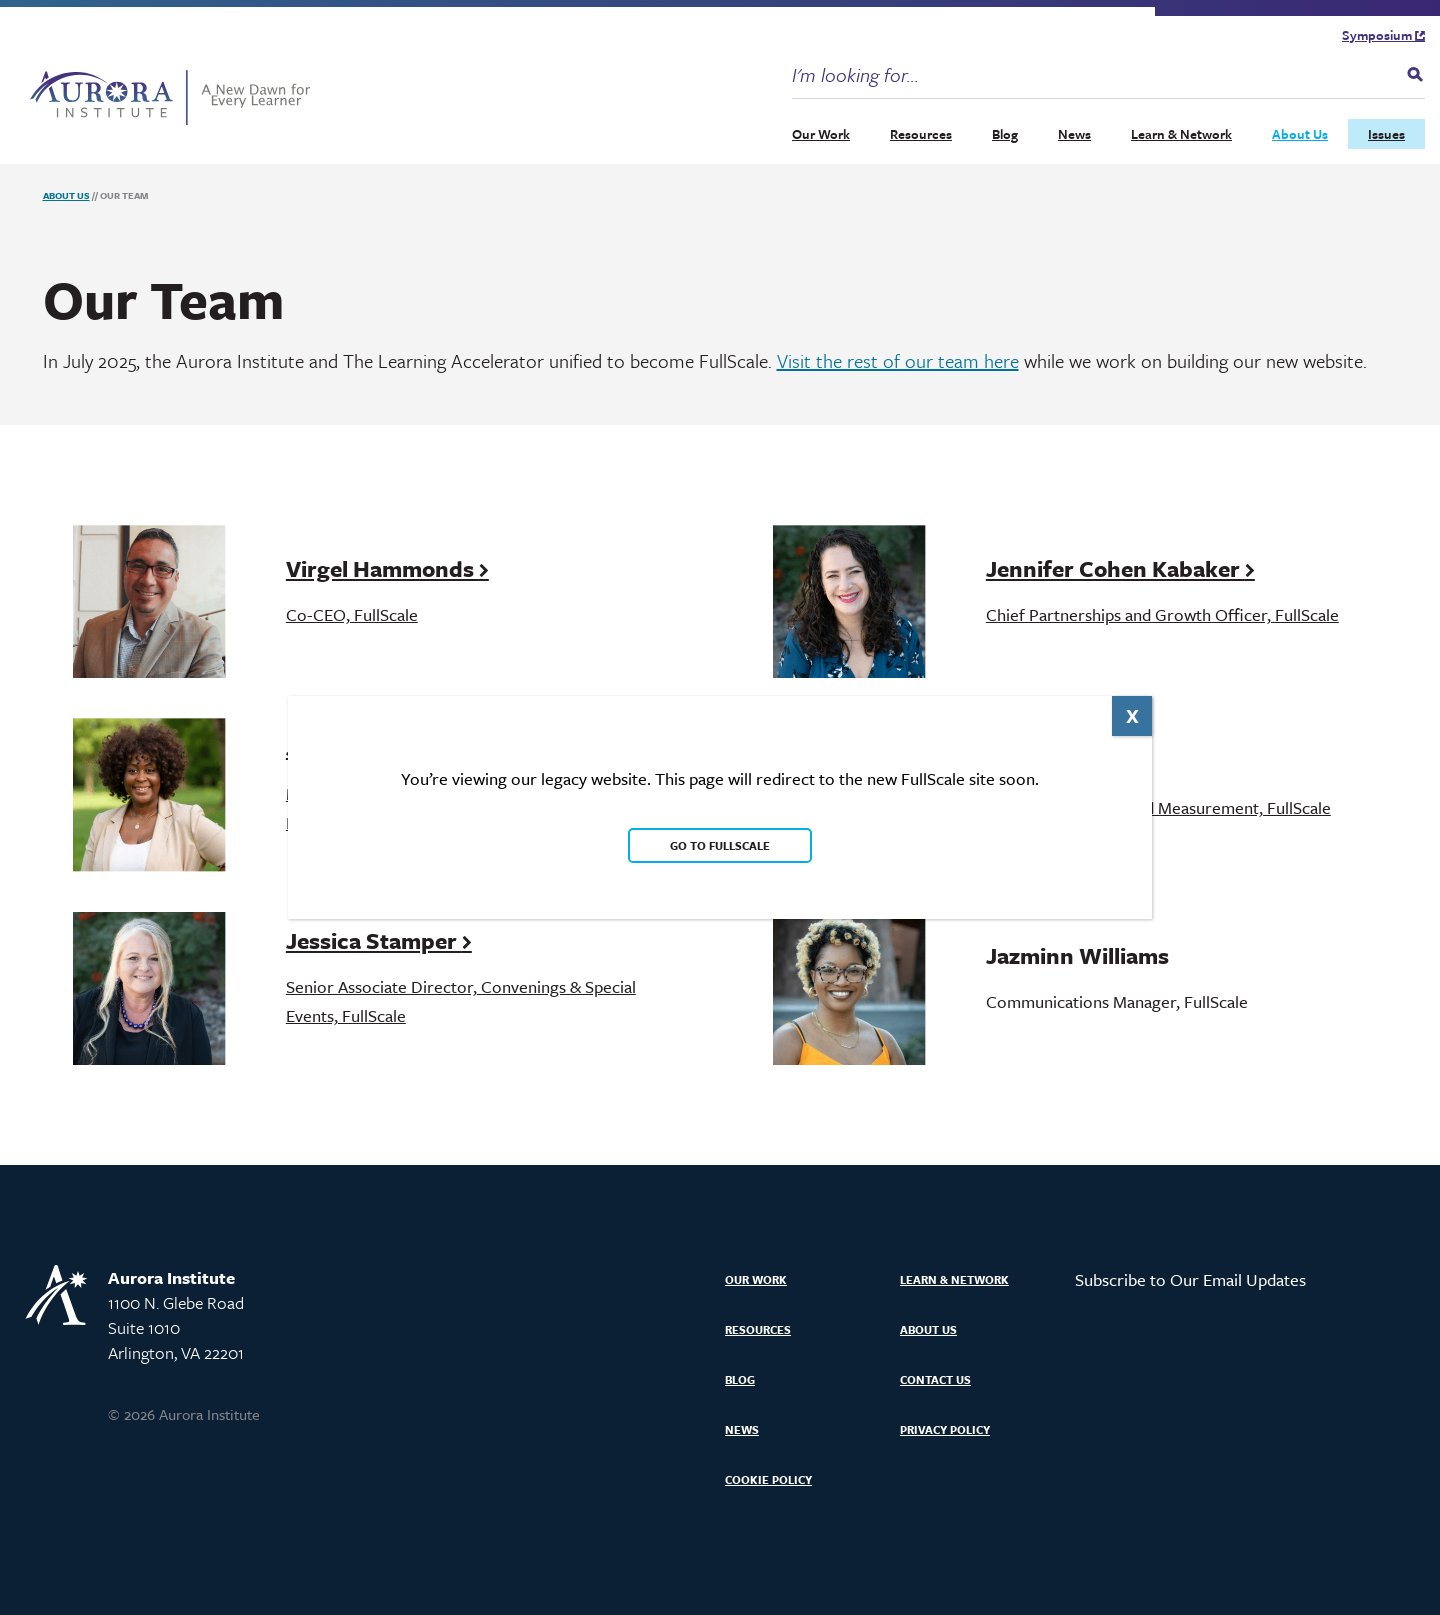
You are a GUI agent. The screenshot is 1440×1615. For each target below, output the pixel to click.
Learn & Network (1181, 134)
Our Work (821, 134)
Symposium (1383, 35)
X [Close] (1132, 715)
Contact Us (935, 1379)
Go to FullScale (720, 845)
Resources (921, 134)
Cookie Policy (768, 1479)
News (1074, 134)
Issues (1386, 134)
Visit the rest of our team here (898, 360)
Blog (1005, 134)
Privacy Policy (945, 1429)
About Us (1300, 134)
